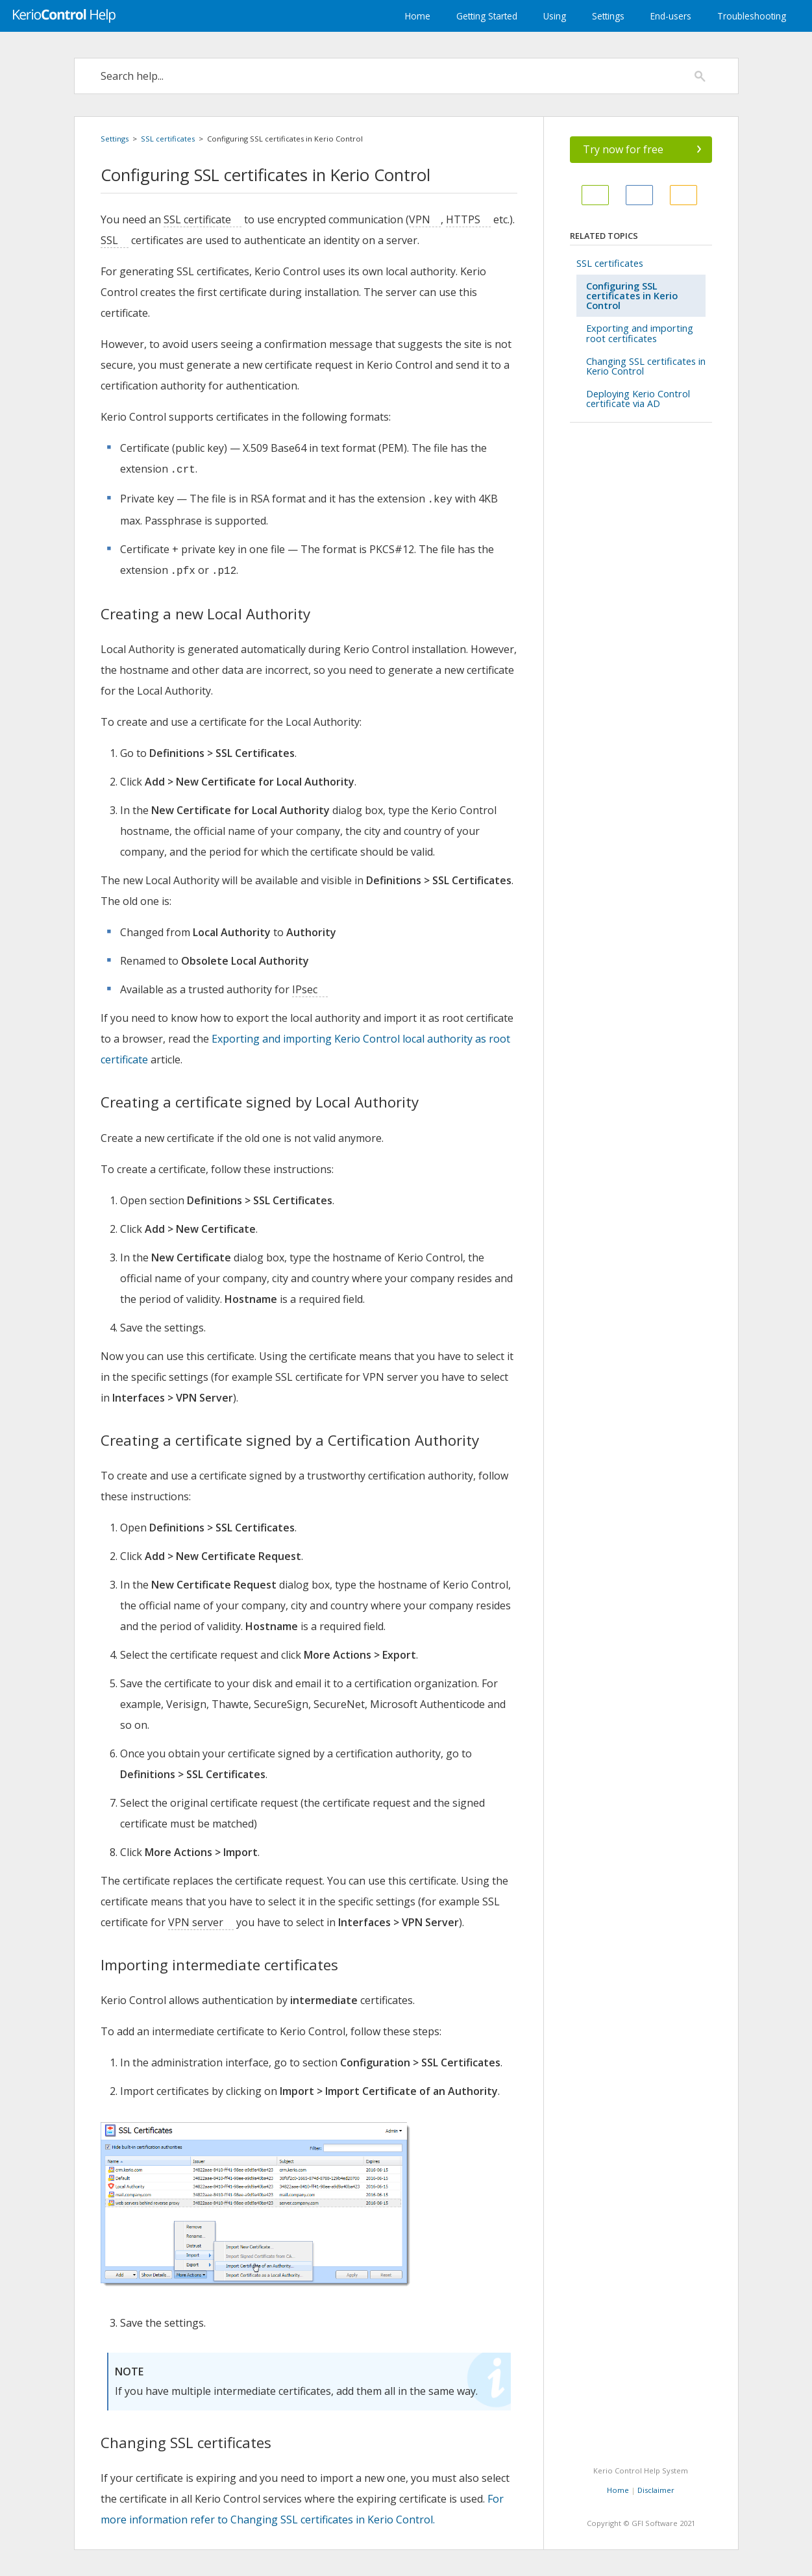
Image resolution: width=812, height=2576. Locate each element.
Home (417, 16)
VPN (419, 219)
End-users (670, 16)
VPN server (195, 1922)
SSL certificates (168, 138)
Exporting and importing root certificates (639, 333)
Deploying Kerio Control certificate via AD (638, 399)
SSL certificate (197, 219)
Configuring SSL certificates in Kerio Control (632, 296)
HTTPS (463, 219)
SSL (109, 240)
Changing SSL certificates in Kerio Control (646, 366)
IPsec (304, 989)
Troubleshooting (751, 16)
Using (554, 16)
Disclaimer (655, 2490)
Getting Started (486, 16)
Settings (608, 16)
